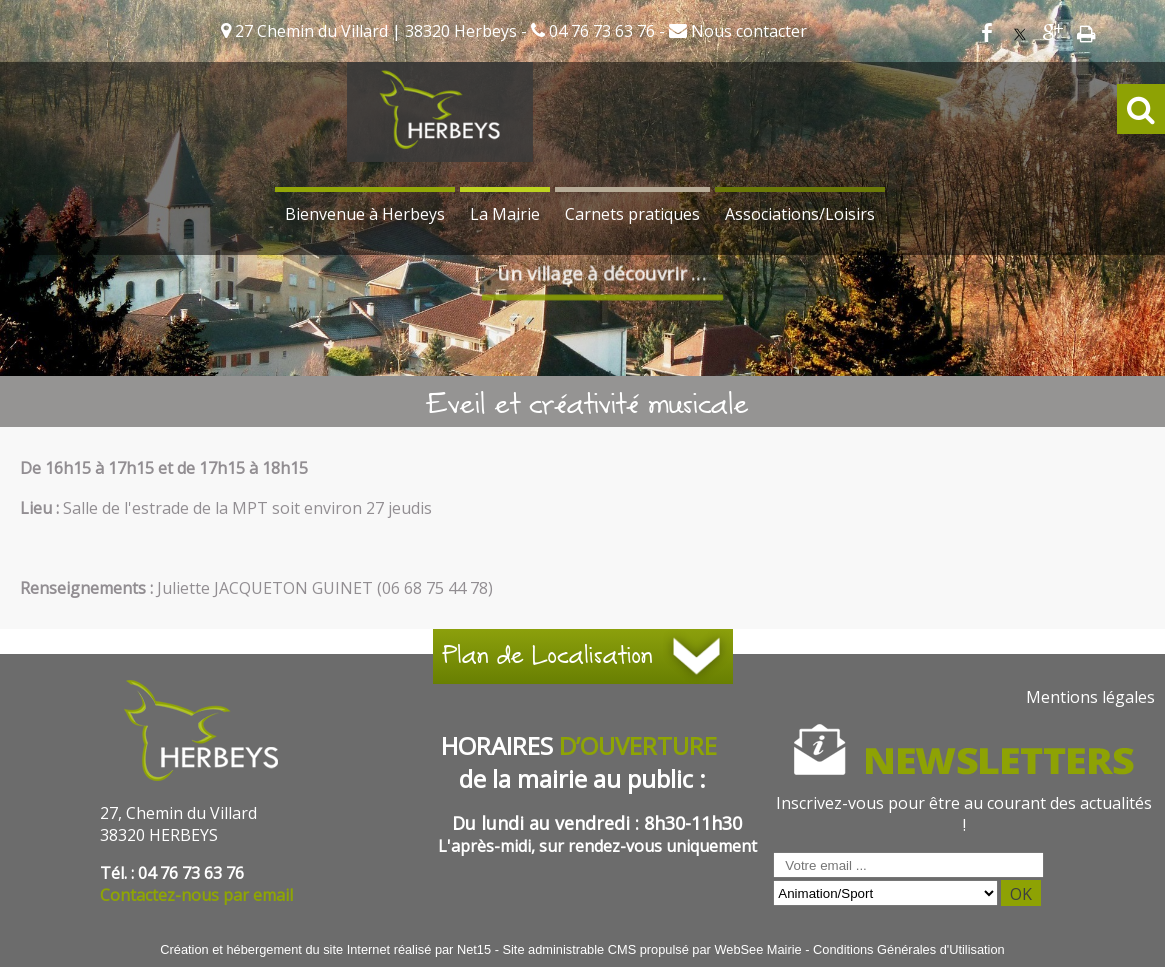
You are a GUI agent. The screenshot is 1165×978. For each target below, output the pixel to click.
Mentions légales (1090, 697)
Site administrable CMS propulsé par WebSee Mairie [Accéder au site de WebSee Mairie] (651, 949)
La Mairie (505, 214)
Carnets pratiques (632, 214)
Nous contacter (747, 31)
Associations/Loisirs (800, 214)
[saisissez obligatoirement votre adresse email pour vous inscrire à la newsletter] (908, 865)
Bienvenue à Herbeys (365, 214)
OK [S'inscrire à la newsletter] (1021, 894)
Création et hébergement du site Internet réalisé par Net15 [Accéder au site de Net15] (325, 949)
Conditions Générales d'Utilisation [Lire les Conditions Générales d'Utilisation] (909, 949)
